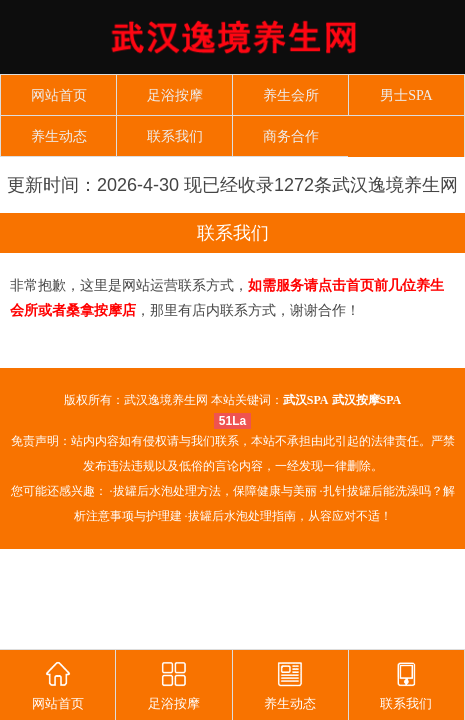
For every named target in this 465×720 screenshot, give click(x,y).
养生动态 (59, 136)
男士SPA (406, 95)
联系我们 (175, 136)
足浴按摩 (175, 95)
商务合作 (291, 136)
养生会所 (291, 95)
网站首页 (59, 95)
